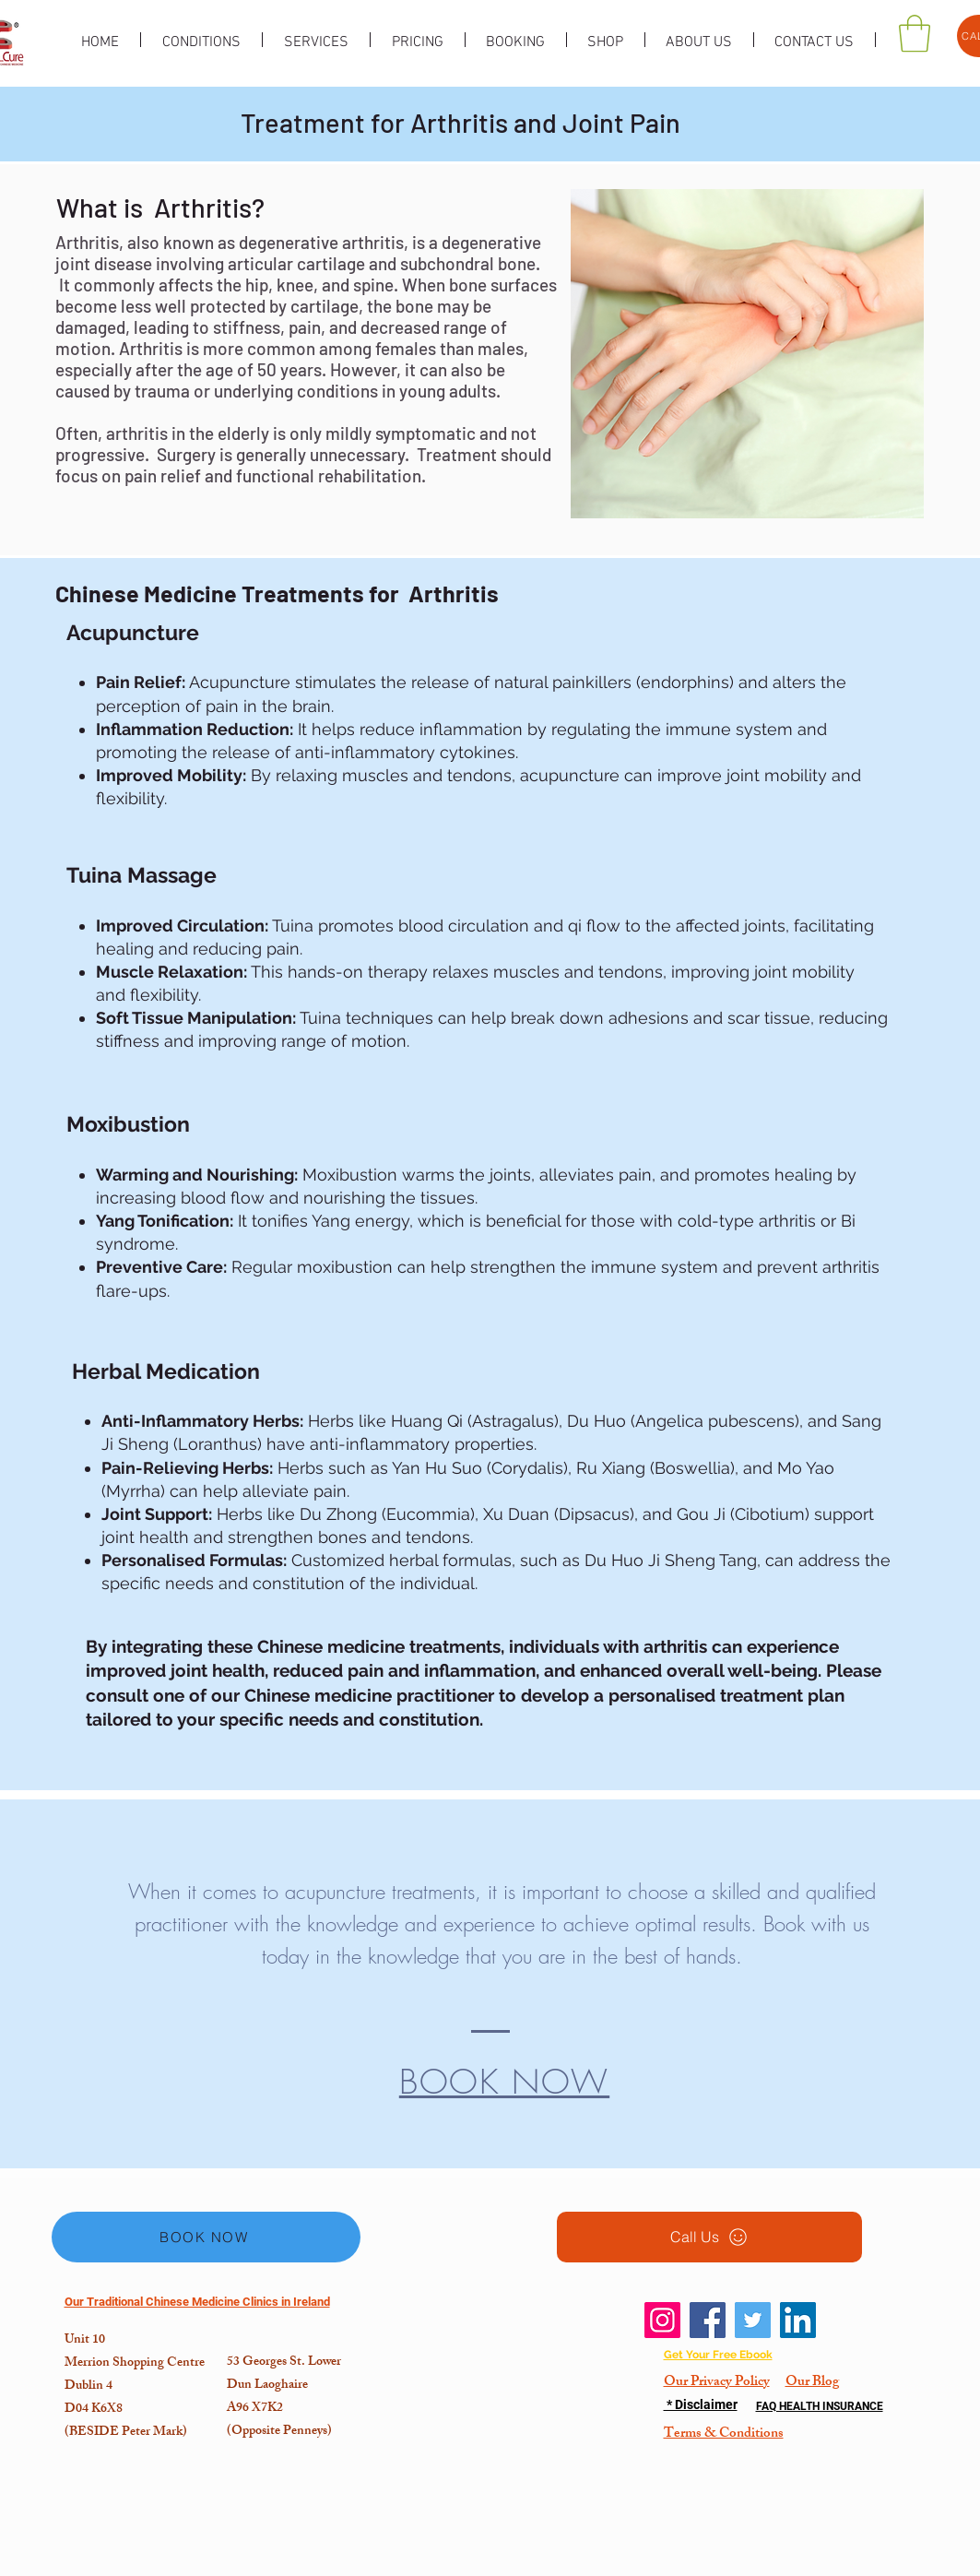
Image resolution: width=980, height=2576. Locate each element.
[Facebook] (708, 2320)
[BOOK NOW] (206, 2237)
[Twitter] (753, 2320)
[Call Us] (709, 2237)
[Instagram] (662, 2320)
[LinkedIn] (798, 2320)
